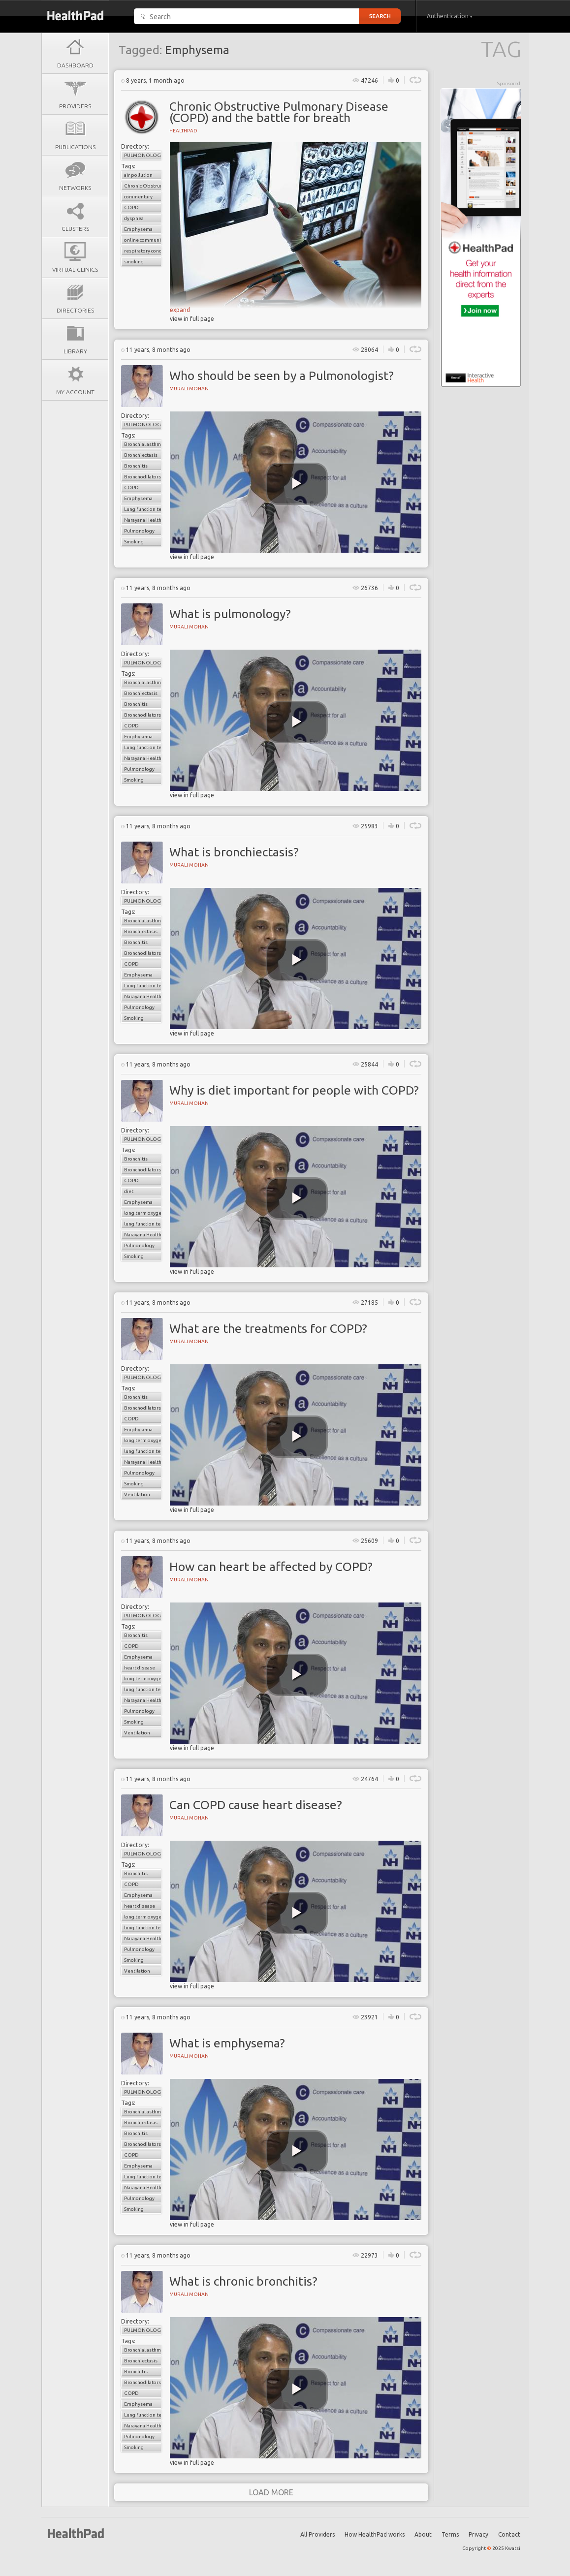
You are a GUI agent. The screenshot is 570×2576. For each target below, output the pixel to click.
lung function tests (142, 1223)
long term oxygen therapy (142, 1213)
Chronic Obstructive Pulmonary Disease (142, 185)
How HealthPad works (375, 2534)
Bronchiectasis (141, 455)
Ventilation (137, 1494)
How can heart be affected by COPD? (271, 1566)
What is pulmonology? (230, 614)
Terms (450, 2534)
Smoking (134, 541)
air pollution (138, 175)
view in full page (192, 318)
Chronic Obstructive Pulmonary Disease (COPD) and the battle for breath (278, 112)
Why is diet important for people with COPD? (294, 1090)
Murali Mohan (189, 388)
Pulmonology (142, 155)
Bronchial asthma (142, 444)
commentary (138, 196)
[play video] (297, 484)
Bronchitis (136, 466)
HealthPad (183, 130)
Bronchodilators (142, 476)
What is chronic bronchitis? (243, 2281)
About (423, 2534)
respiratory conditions (142, 250)
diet (128, 1191)
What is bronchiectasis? (234, 852)
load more (271, 2492)
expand (180, 310)
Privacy (478, 2534)
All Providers (317, 2534)
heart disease (139, 1667)
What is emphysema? (227, 2043)
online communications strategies (142, 240)
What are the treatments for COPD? (268, 1328)
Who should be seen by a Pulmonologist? (281, 375)
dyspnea (134, 218)
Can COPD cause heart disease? (255, 1805)
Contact (509, 2534)
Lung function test (142, 509)
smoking (134, 261)
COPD (131, 207)
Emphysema (138, 229)
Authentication (450, 16)
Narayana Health (142, 520)
